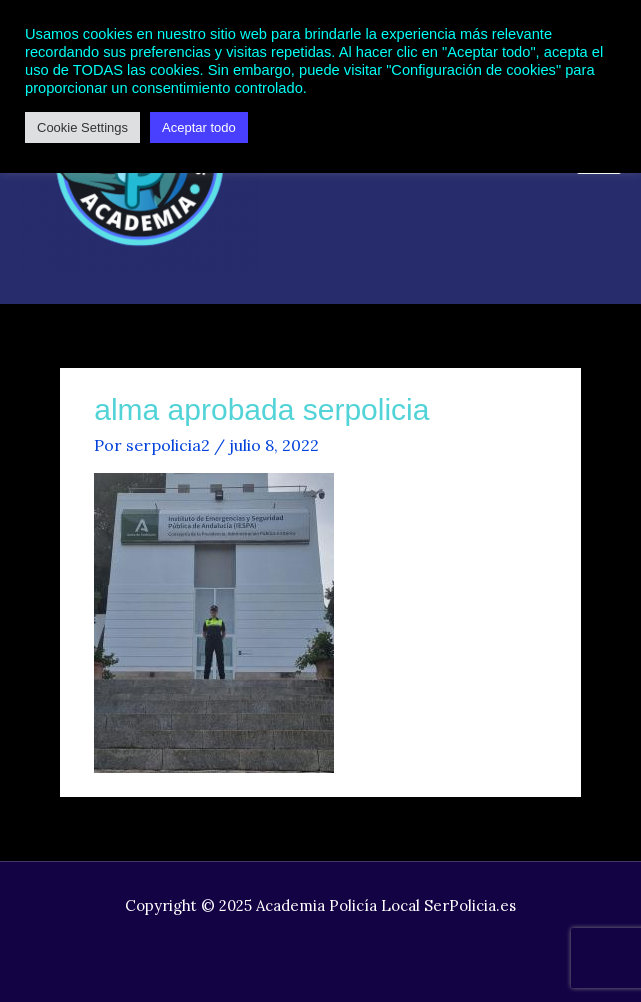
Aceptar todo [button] (199, 127)
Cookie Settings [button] (82, 127)
